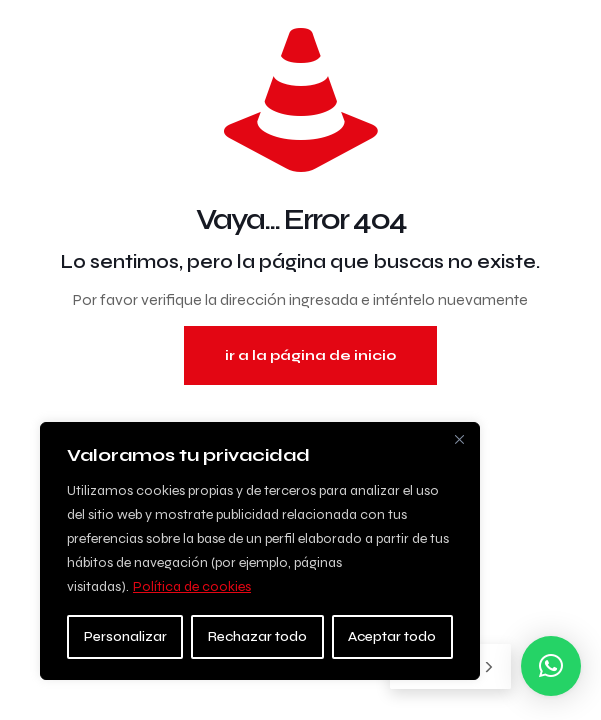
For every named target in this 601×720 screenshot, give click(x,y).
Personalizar (125, 636)
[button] (551, 666)
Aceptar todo (392, 636)
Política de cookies (192, 586)
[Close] (459, 439)
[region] (260, 551)
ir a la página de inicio (310, 355)
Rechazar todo (257, 636)
